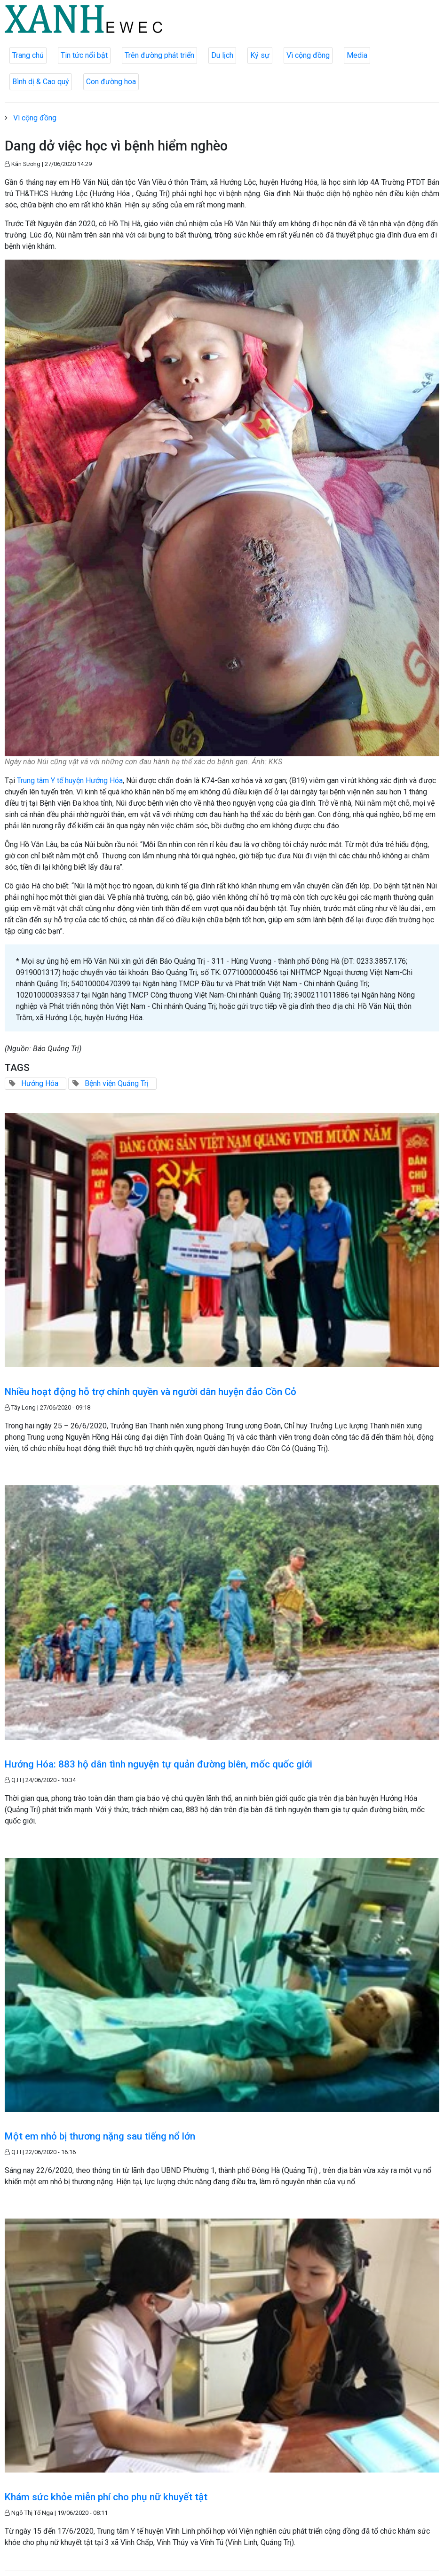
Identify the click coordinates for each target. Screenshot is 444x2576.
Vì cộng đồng (308, 55)
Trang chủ (28, 55)
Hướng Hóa (39, 1083)
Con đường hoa (111, 81)
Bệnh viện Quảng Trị (117, 1083)
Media (357, 55)
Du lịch (222, 55)
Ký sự (260, 55)
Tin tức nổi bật (84, 55)
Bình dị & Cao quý (40, 81)
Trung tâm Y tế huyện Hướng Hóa (70, 780)
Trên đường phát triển (159, 55)
